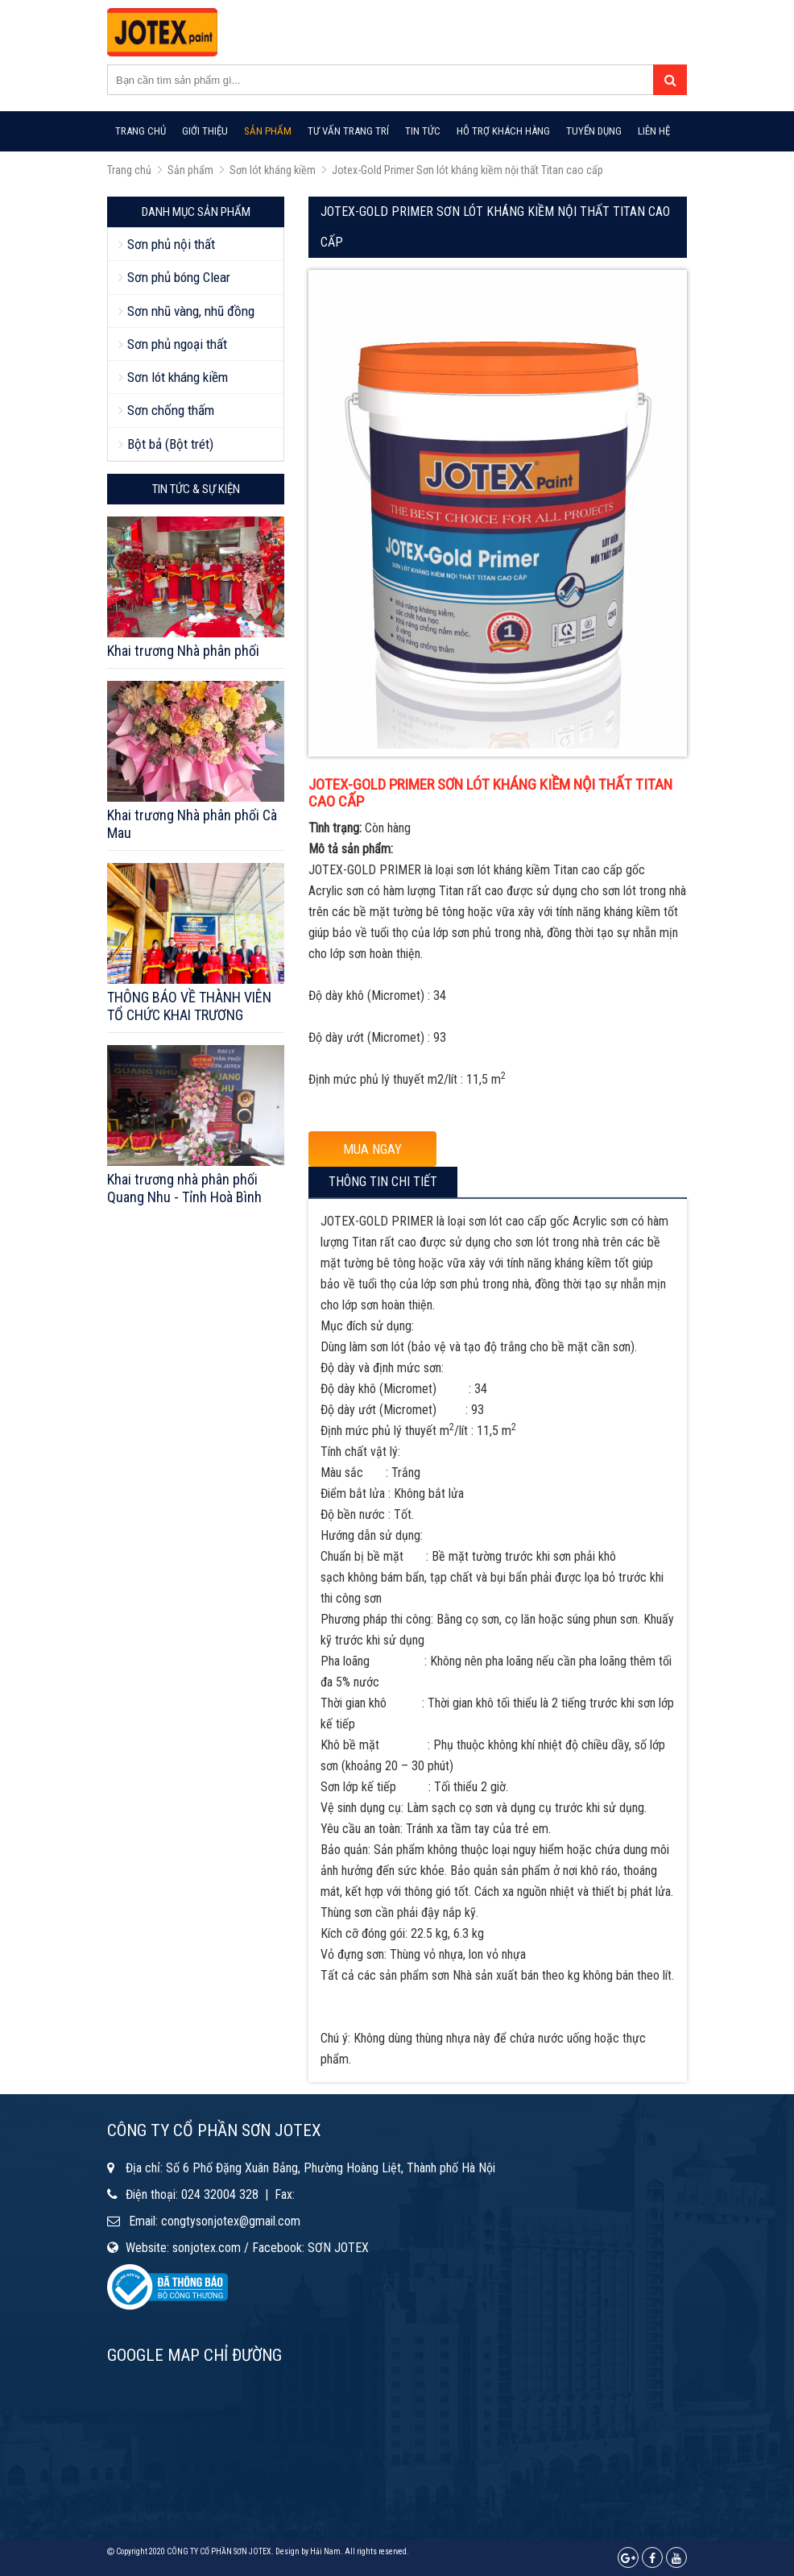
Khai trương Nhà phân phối (183, 650)
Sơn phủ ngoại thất (177, 344)
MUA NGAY (372, 1149)
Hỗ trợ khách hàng (503, 131)
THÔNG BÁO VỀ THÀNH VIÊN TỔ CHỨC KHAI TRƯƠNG (189, 1006)
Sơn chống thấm (170, 410)
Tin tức (422, 131)
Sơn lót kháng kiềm (273, 170)
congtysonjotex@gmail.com (230, 2221)
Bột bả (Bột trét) (170, 444)
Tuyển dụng (594, 131)
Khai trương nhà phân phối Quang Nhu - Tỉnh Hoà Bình (184, 1188)
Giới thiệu (205, 131)
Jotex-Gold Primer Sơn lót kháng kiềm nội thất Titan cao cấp (467, 170)
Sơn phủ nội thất (171, 244)
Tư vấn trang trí (348, 131)
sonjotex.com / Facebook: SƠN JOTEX (270, 2247)
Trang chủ (140, 131)
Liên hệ (654, 131)
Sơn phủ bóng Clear (178, 277)
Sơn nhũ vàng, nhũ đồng (190, 311)
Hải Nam (325, 2551)
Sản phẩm (268, 131)
